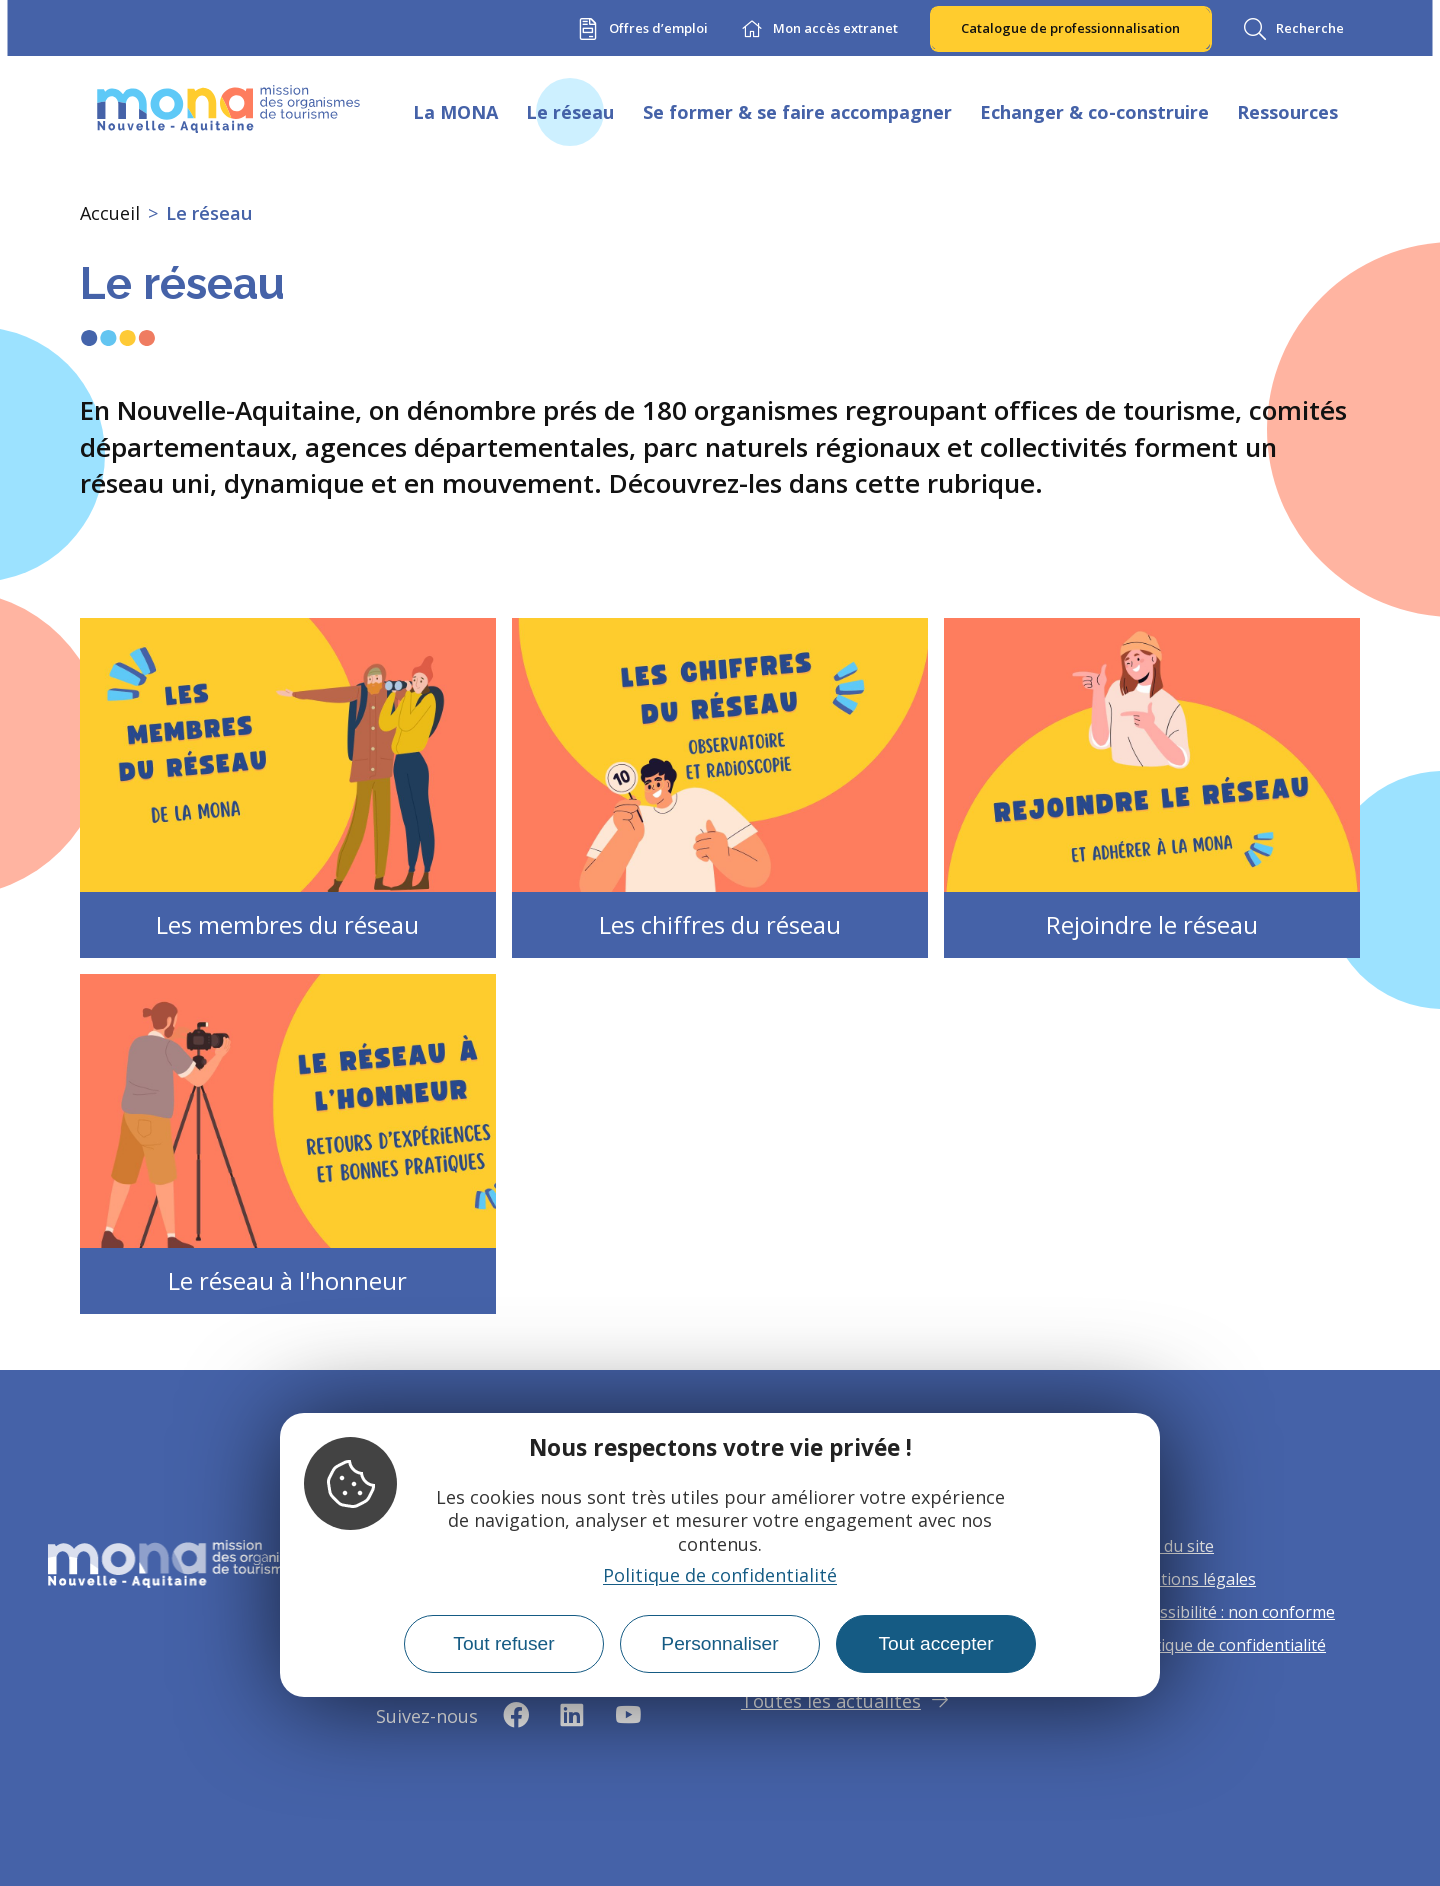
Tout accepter (935, 1643)
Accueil (110, 213)
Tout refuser (503, 1643)
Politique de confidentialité (720, 1575)
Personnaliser (719, 1643)
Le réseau (209, 213)
